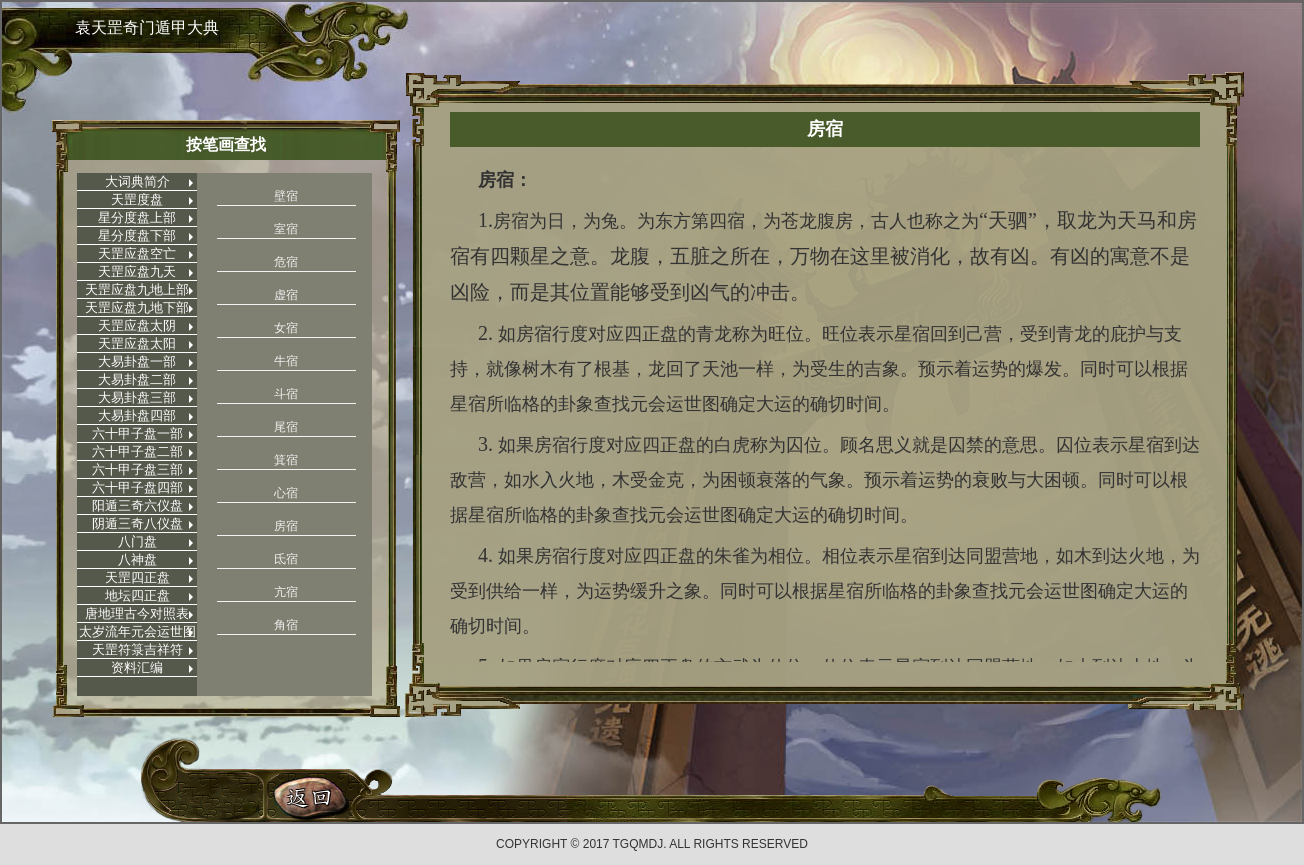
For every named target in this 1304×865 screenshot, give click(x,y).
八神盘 (137, 559)
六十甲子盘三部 (137, 469)
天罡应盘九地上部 (137, 289)
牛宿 (286, 361)
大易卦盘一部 (137, 361)
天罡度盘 (137, 199)
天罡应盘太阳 (137, 343)
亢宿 (286, 592)
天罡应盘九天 (137, 271)
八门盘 (137, 541)
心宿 (286, 493)
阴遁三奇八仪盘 (137, 523)
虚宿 (286, 295)
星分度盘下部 (137, 235)
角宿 (286, 625)
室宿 (286, 229)
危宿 (286, 262)
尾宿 (286, 427)
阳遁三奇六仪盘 (137, 505)
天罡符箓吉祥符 (137, 649)
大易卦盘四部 (137, 415)
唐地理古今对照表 (137, 613)
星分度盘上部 (137, 217)
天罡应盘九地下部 (137, 307)
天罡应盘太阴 (137, 325)
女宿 (286, 328)
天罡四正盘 (137, 577)
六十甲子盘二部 (137, 451)
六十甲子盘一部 (137, 433)
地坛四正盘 (137, 595)
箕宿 (286, 460)
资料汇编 (137, 667)
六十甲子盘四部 (137, 487)
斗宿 (286, 394)
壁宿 (286, 196)
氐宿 (286, 559)
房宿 (286, 526)
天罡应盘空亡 (137, 253)
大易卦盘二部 (137, 379)
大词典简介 (137, 181)
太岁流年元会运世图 (137, 631)
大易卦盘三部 (137, 397)
